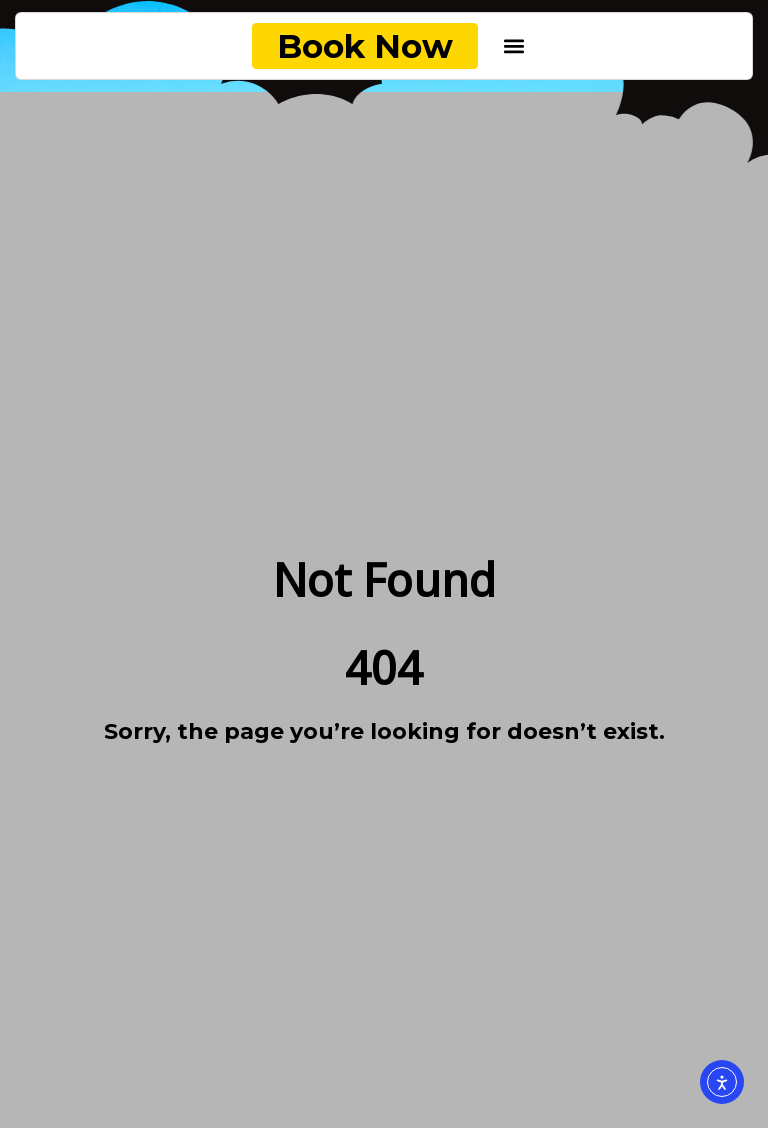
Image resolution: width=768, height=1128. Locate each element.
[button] (514, 46)
